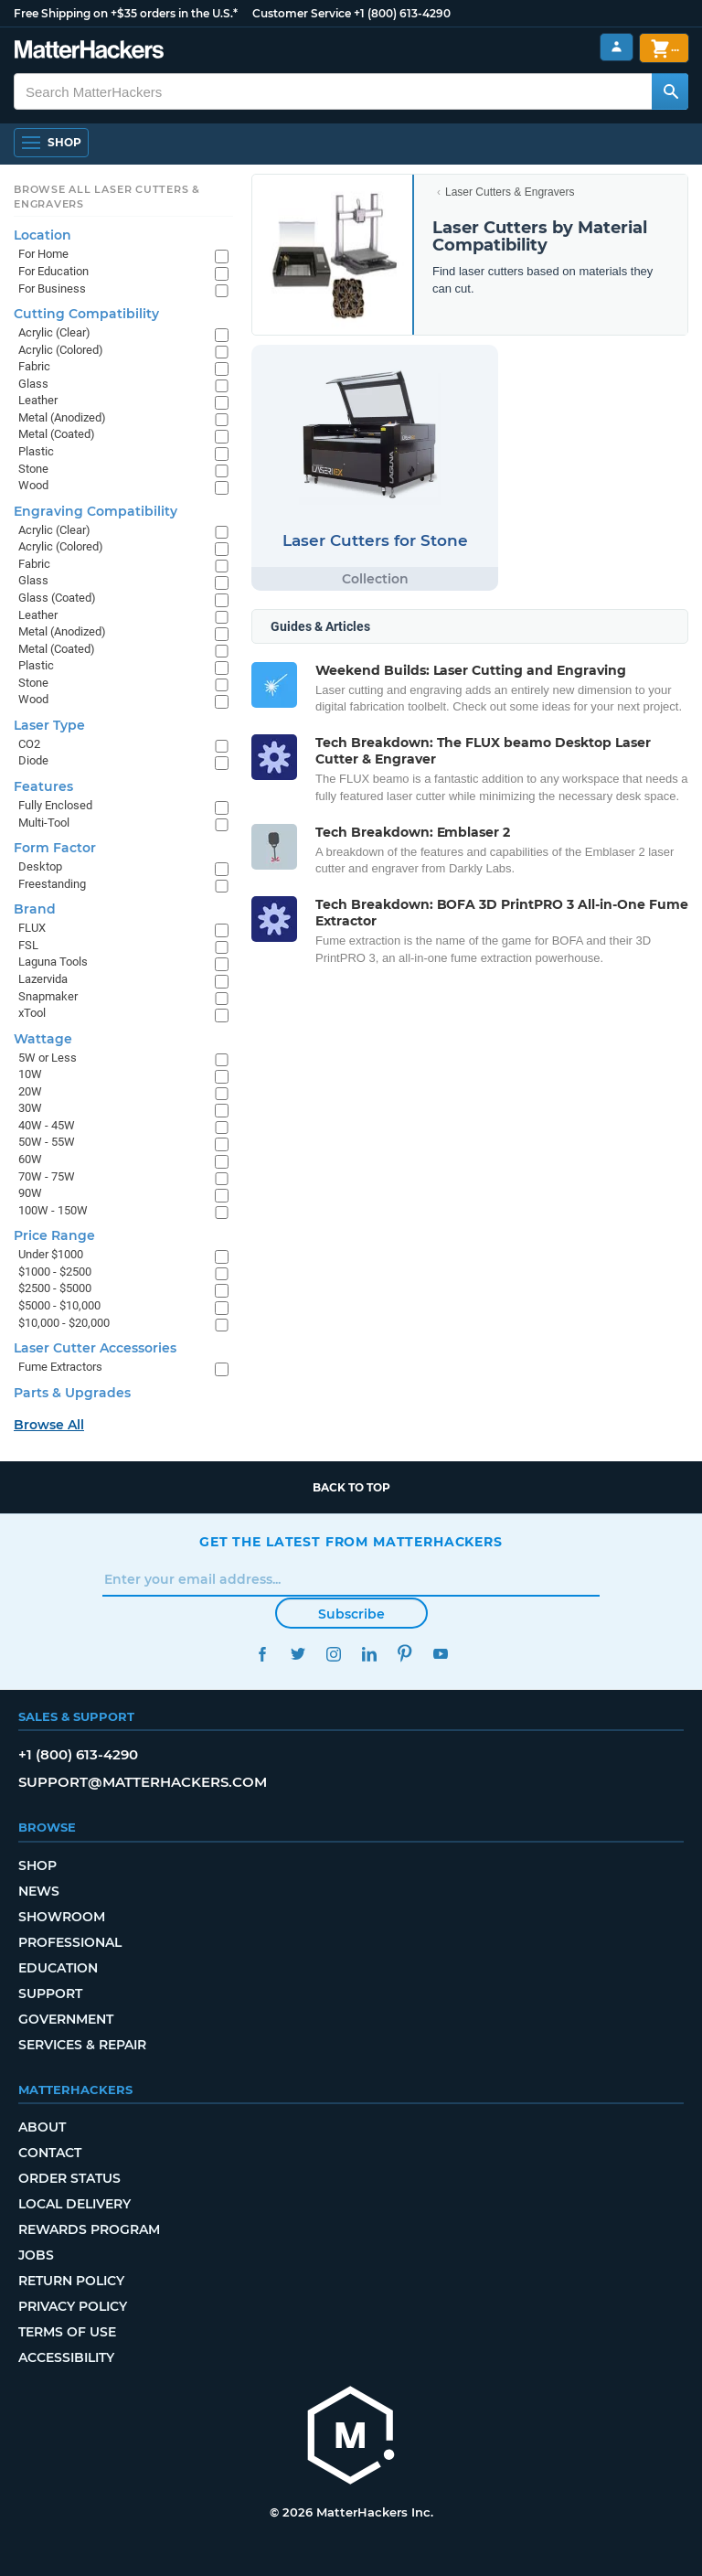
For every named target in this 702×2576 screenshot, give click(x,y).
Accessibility (66, 2357)
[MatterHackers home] (351, 2437)
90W (30, 1193)
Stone (33, 469)
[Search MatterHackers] (670, 91)
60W (30, 1159)
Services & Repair (82, 2044)
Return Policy (71, 2280)
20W (30, 1091)
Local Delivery (74, 2204)
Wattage (43, 1039)
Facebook (262, 1654)
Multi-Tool (43, 822)
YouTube (440, 1654)
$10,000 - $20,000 (64, 1323)
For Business (52, 288)
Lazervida (43, 979)
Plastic (36, 451)
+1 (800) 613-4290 (402, 13)
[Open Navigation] (51, 142)
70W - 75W (46, 1176)
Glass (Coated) (57, 597)
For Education (53, 271)
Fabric (34, 366)
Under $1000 (50, 1254)
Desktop (40, 866)
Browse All (49, 1424)
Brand (35, 909)
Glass (33, 383)
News (38, 1891)
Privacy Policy (72, 2306)
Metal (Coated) (56, 434)
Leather (38, 400)
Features (43, 786)
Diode (33, 760)
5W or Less (47, 1057)
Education (58, 1968)
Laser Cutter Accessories (95, 1348)
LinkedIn (369, 1654)
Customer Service (301, 13)
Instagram (333, 1654)
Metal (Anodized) (62, 417)
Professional (70, 1942)
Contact (49, 2152)
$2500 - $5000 (54, 1288)
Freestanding (52, 884)
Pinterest (404, 1654)
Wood (33, 485)
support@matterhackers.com (142, 1781)
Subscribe (351, 1614)
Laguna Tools (53, 961)
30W (30, 1108)
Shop (37, 1865)
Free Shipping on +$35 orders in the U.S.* (126, 13)
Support (50, 1993)
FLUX (32, 928)
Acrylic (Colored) (60, 350)
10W (30, 1074)
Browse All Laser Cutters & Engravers (107, 196)
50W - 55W (46, 1142)
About (42, 2127)
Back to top (351, 1487)
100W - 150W (53, 1210)
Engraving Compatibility (95, 511)
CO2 (29, 744)
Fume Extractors (60, 1367)
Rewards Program (89, 2229)
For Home (43, 254)
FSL (28, 945)
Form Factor (55, 847)
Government (65, 2019)
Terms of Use (67, 2332)
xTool (32, 1013)
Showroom (61, 1916)
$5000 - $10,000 (59, 1305)
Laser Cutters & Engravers (509, 192)
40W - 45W (46, 1125)
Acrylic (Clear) (54, 332)
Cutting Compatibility (86, 313)
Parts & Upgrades (72, 1392)
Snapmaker (48, 996)
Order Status (69, 2178)
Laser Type (49, 725)
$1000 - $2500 (54, 1271)
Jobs (36, 2255)
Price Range (54, 1235)
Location (42, 235)
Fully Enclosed (55, 805)
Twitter (298, 1654)
